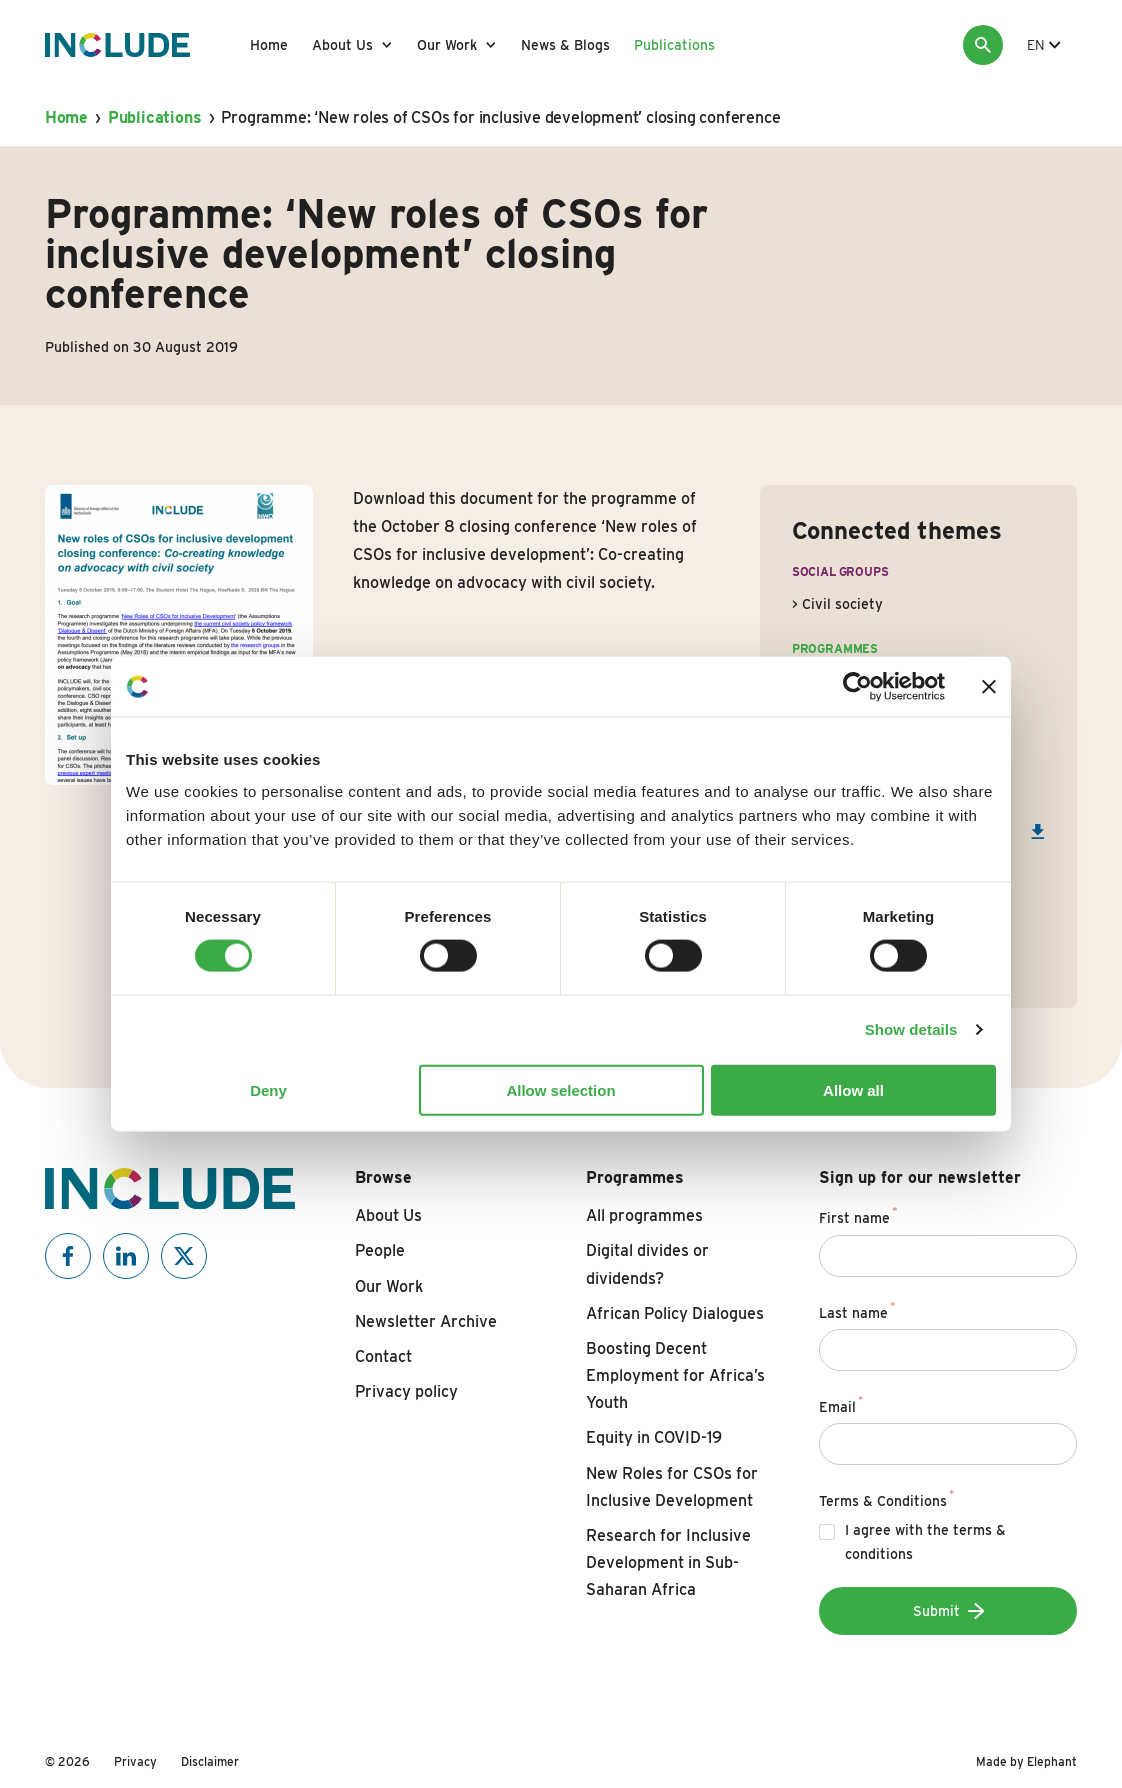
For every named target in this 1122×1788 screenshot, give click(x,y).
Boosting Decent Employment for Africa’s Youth (675, 1375)
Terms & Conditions (887, 1498)
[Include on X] (184, 1256)
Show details (911, 1029)
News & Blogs (565, 45)
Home (269, 45)
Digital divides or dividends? (647, 1264)
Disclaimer (210, 1761)
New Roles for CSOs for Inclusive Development (672, 1487)
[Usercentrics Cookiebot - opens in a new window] (857, 687)
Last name (857, 1310)
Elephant (1052, 1761)
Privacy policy (406, 1391)
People (380, 1250)
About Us (342, 45)
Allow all (853, 1089)
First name (858, 1215)
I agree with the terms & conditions (925, 1542)
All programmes (644, 1215)
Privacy (135, 1761)
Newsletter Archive (426, 1321)
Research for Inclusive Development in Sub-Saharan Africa (668, 1562)
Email (841, 1404)
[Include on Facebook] (68, 1256)
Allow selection (560, 1089)
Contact (383, 1356)
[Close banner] (989, 687)
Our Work (447, 45)
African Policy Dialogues (675, 1313)
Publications (674, 45)
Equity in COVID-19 (654, 1437)
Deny (268, 1089)
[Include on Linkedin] (126, 1256)
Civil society (842, 604)
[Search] (983, 45)
